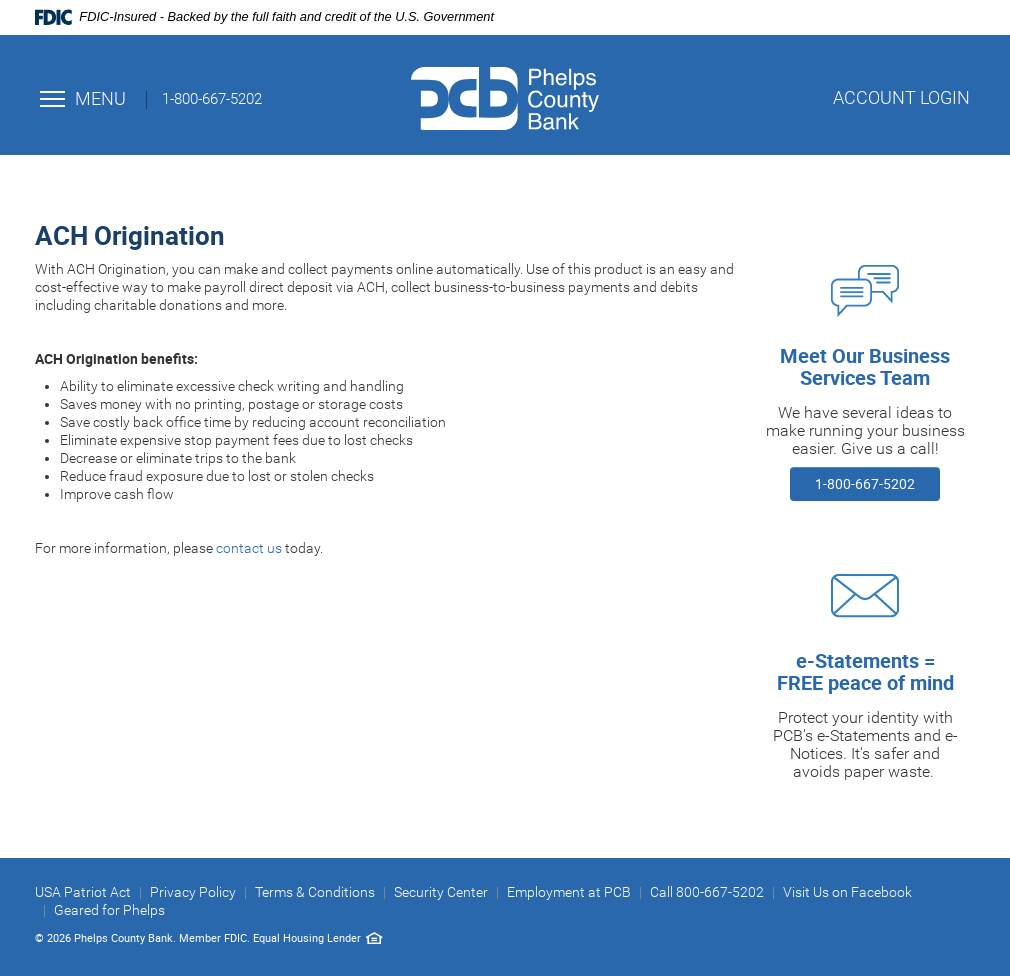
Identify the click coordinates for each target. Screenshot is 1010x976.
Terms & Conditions (315, 892)
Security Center (441, 892)
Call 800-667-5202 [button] (707, 892)
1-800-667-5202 (865, 483)
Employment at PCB (569, 892)
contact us (249, 548)
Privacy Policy (193, 892)
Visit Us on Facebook (847, 892)
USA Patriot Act (83, 892)
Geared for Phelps (109, 910)
